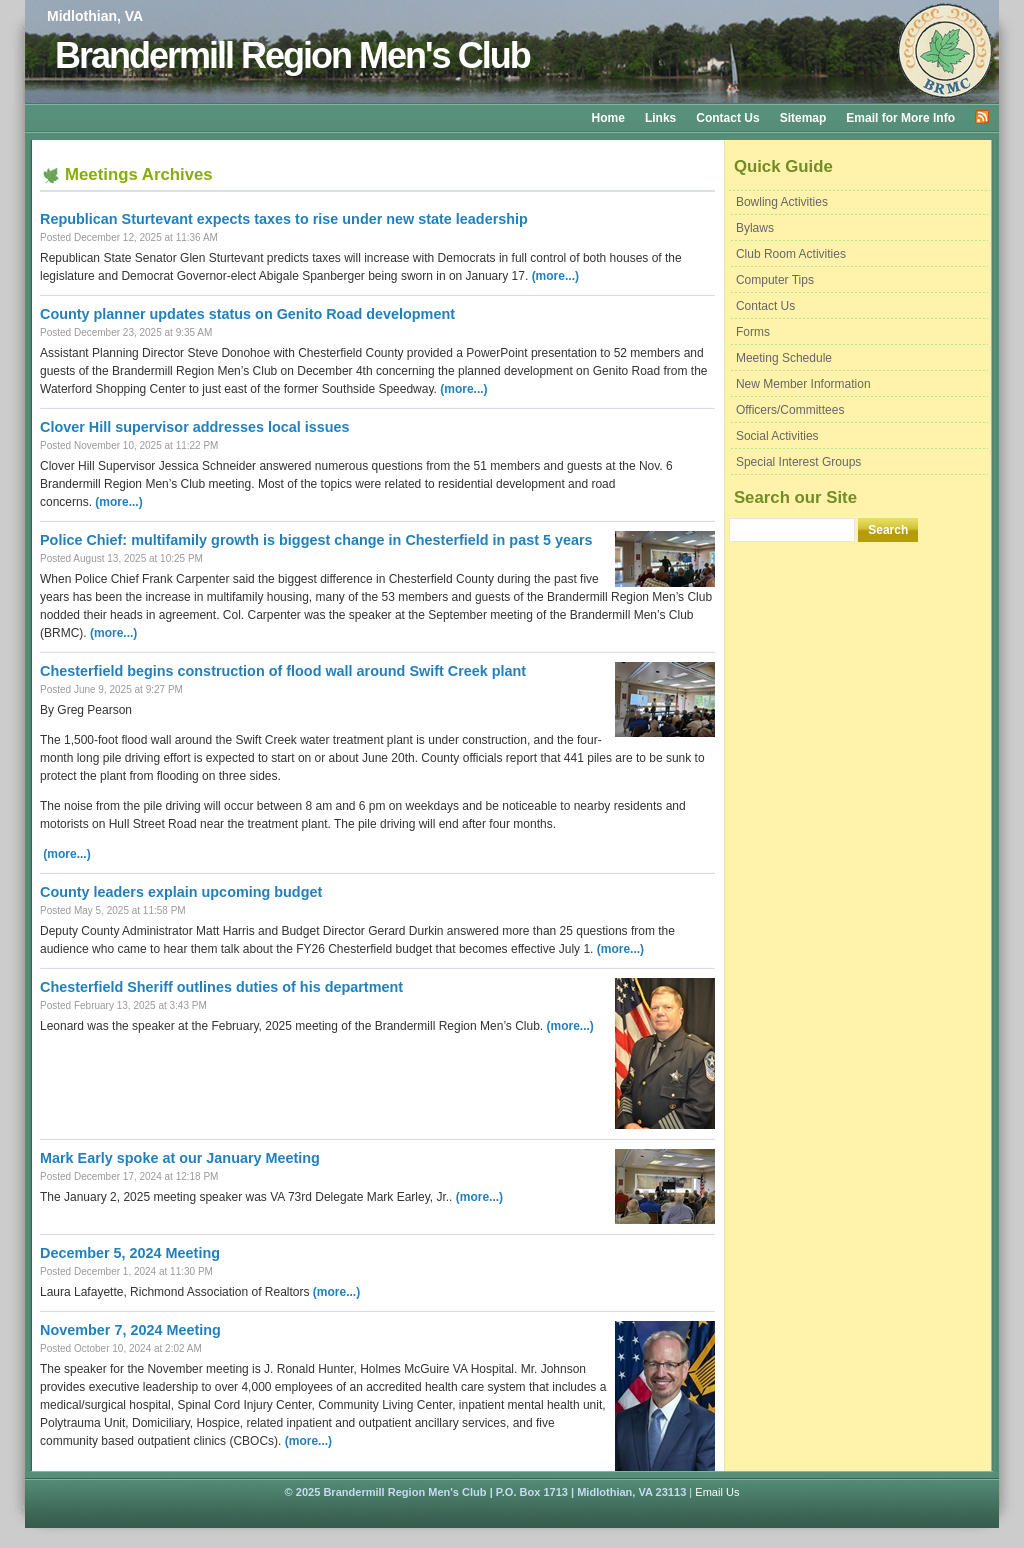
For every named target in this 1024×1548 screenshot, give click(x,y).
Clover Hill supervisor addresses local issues (195, 427)
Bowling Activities (782, 202)
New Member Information (803, 384)
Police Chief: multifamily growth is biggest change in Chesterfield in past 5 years (316, 540)
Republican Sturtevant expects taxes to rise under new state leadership (284, 219)
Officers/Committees (790, 410)
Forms (753, 332)
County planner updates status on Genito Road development (247, 314)
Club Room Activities (791, 254)
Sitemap (803, 118)
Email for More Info (900, 118)
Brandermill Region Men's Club (292, 55)
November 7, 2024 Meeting (130, 1330)
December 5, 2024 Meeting (130, 1253)
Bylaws (755, 228)
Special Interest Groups (798, 462)
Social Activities (777, 436)
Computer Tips (775, 280)
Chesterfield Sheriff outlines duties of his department (221, 987)
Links (660, 118)
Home (608, 118)
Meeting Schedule (784, 358)
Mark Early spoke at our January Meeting (180, 1158)
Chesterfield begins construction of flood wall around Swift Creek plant (283, 671)
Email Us (717, 1492)
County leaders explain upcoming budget (181, 892)
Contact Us (727, 118)
